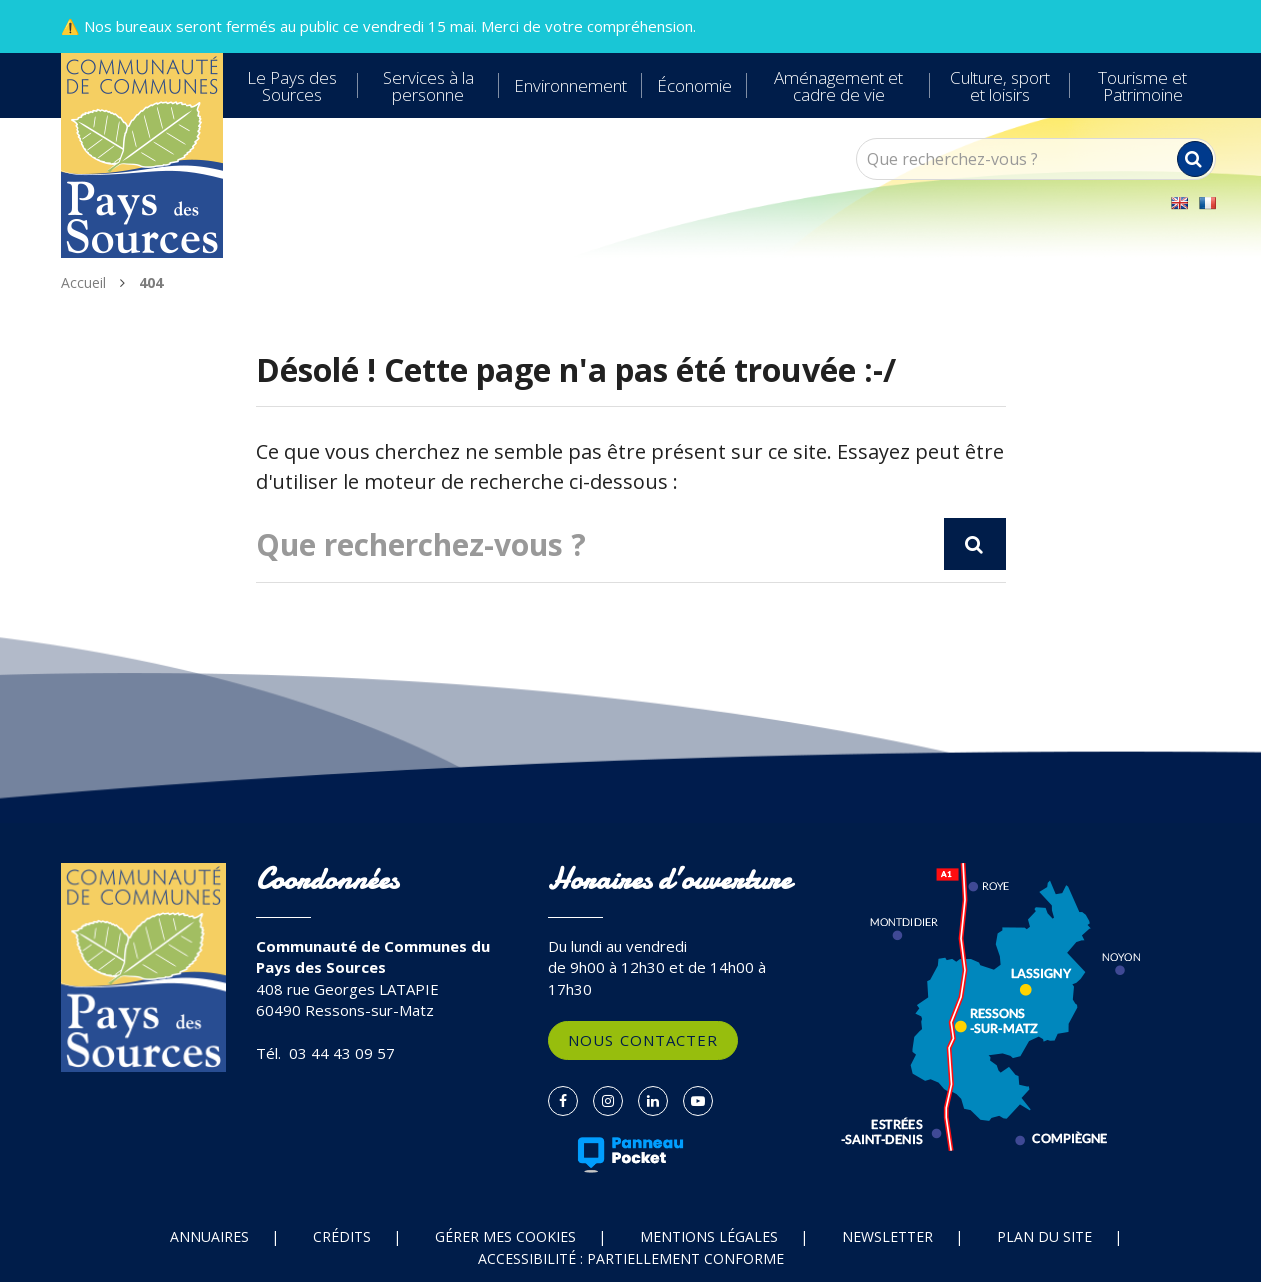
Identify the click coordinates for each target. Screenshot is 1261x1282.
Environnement (570, 85)
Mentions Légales (709, 1236)
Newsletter (887, 1236)
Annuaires (209, 1236)
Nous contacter (643, 1040)
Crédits (342, 1236)
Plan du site (1044, 1236)
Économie (694, 85)
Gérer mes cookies (505, 1236)
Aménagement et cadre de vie (838, 86)
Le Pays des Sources (292, 86)
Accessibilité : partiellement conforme (631, 1258)
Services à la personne (428, 86)
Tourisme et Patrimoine (1142, 86)
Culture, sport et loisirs (1000, 86)
